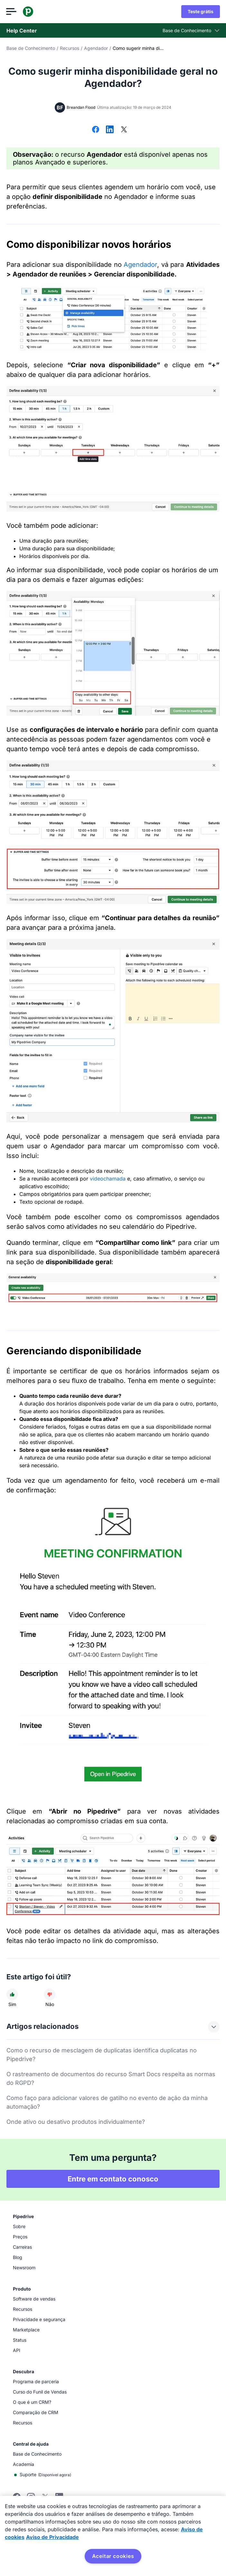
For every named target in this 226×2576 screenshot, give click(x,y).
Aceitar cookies (113, 2556)
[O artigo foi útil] (12, 1994)
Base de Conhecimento (30, 48)
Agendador (96, 48)
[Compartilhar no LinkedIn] (110, 130)
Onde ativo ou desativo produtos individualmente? (75, 2121)
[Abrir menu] (11, 11)
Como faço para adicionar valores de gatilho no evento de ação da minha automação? (107, 2102)
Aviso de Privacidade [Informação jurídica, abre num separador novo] (52, 2537)
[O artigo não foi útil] (49, 1994)
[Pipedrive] (28, 11)
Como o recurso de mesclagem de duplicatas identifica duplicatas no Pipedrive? (101, 2054)
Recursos (69, 48)
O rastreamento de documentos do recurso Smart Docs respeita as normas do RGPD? (110, 2078)
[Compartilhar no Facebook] (95, 130)
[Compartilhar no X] (124, 130)
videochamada (108, 1178)
